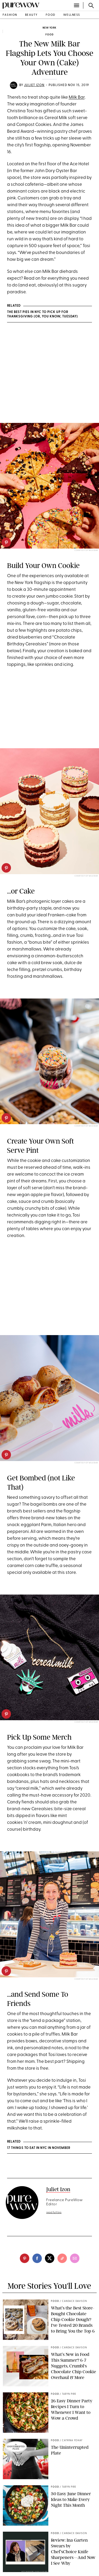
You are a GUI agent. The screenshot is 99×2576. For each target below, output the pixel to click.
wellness (71, 15)
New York (49, 28)
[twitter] (49, 2258)
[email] (74, 2258)
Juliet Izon (34, 85)
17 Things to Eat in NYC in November (38, 2148)
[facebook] (37, 2258)
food (50, 15)
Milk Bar (77, 97)
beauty (31, 15)
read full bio (54, 2212)
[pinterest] (6, 542)
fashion (10, 15)
